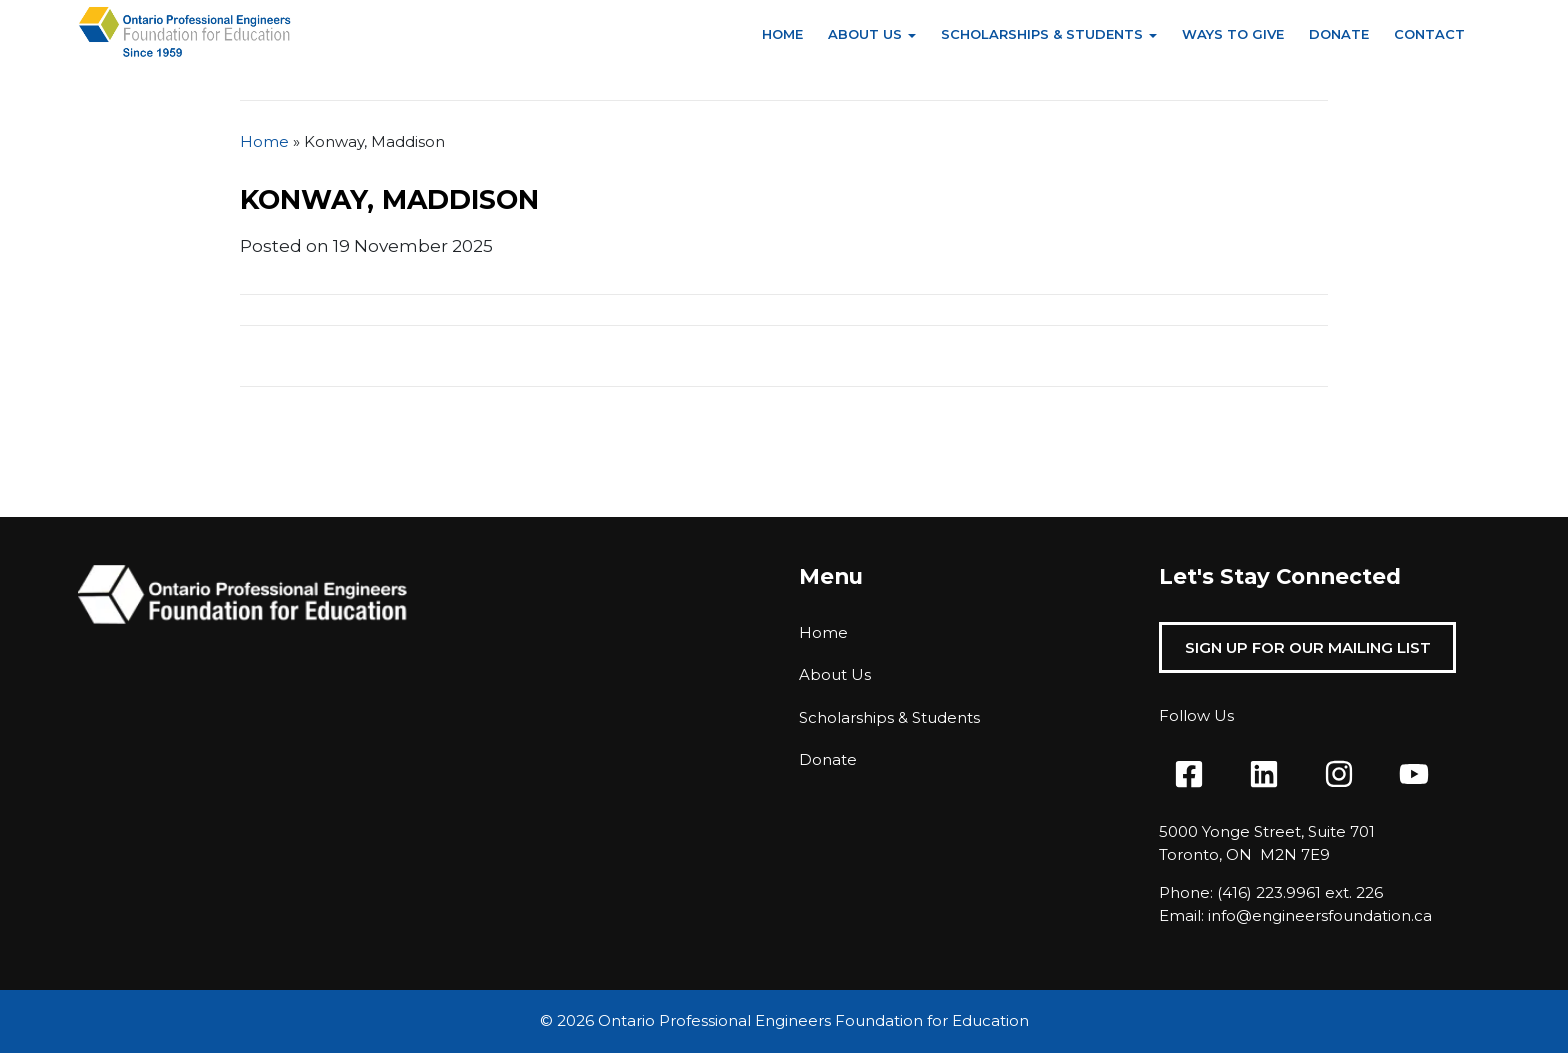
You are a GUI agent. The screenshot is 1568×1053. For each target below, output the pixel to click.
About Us (865, 34)
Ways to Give (1233, 34)
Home (782, 34)
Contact (1429, 34)
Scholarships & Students (1042, 34)
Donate (1339, 34)
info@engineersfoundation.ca (1320, 915)
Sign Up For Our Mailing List (1308, 647)
